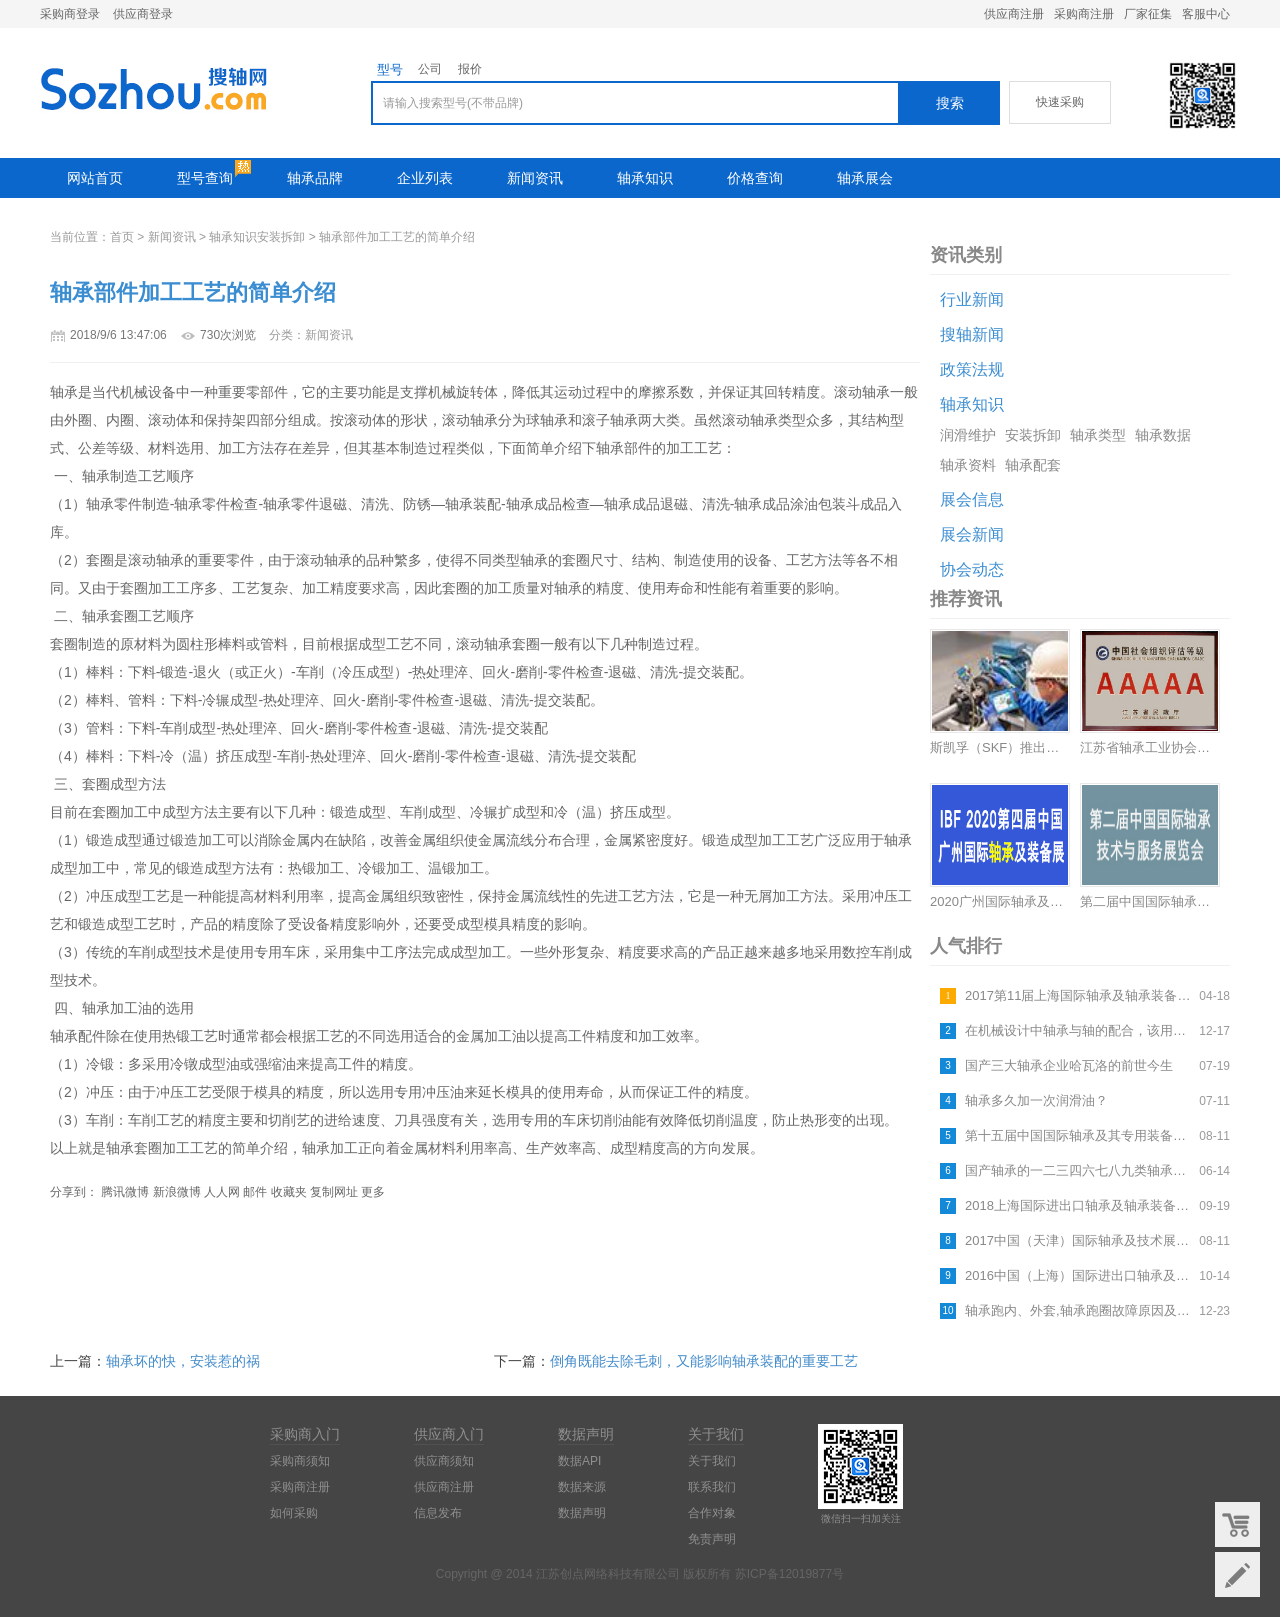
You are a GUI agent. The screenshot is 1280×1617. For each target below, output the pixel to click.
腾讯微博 (125, 1192)
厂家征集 (1148, 14)
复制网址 (334, 1192)
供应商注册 (1014, 14)
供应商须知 (444, 1461)
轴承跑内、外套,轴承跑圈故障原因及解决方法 (1079, 1310)
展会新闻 (972, 534)
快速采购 (1060, 102)
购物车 (1237, 1524)
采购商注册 (1084, 14)
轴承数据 (1163, 435)
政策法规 (972, 369)
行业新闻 (972, 299)
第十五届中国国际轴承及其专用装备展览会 (1079, 1135)
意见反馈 (1237, 1574)
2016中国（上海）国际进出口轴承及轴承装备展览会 (1079, 1275)
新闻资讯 (535, 178)
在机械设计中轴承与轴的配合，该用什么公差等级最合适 (1079, 1030)
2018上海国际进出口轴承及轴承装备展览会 (1079, 1205)
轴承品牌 (315, 178)
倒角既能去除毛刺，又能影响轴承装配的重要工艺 (704, 1361)
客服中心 (1206, 14)
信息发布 (438, 1513)
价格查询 (755, 178)
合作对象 (712, 1513)
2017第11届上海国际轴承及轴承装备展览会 (1079, 995)
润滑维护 (968, 435)
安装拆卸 (1033, 435)
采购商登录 (70, 14)
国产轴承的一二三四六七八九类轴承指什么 (1079, 1170)
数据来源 (582, 1487)
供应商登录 (143, 14)
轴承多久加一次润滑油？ (1036, 1100)
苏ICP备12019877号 (789, 1574)
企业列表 (425, 178)
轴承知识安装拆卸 (257, 237)
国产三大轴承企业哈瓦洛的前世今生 (1069, 1065)
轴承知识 (645, 178)
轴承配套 (1033, 465)
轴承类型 (1098, 435)
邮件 (255, 1192)
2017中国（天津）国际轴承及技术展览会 (1079, 1240)
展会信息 (972, 499)
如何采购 (294, 1513)
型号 (390, 69)
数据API (579, 1461)
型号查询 (205, 178)
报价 (470, 69)
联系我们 (712, 1487)
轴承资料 (968, 465)
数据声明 (582, 1513)
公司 (430, 69)
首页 (122, 237)
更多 (373, 1192)
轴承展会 (865, 178)
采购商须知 (300, 1461)
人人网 (222, 1192)
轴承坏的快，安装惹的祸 (183, 1361)
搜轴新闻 (972, 334)
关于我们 (712, 1461)
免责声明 (712, 1539)
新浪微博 (177, 1192)
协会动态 (972, 569)
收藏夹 (289, 1192)
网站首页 (95, 178)
